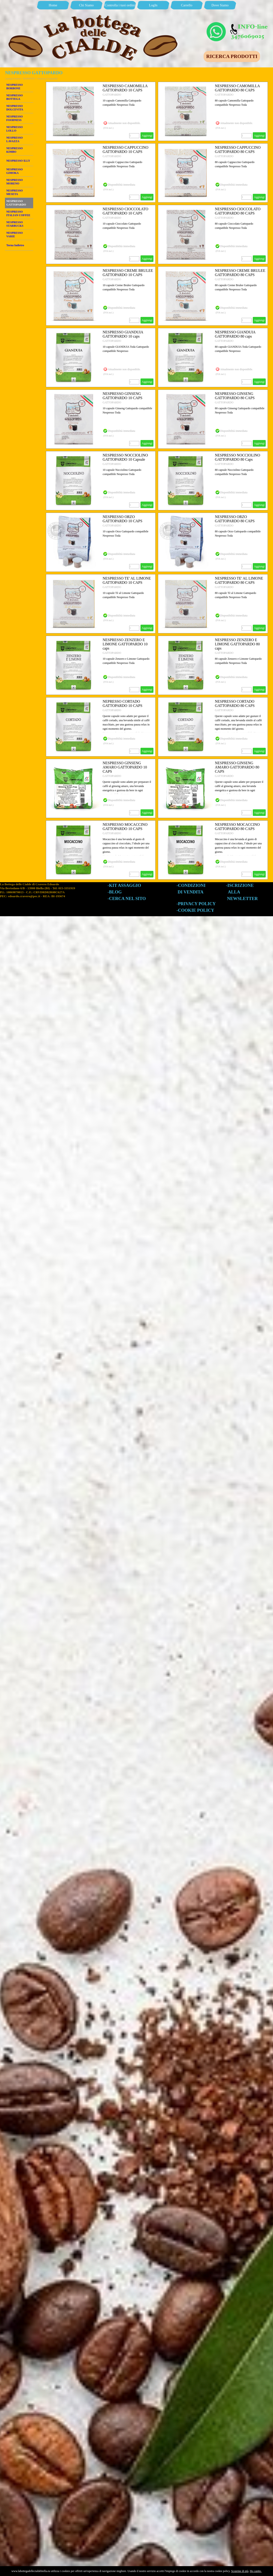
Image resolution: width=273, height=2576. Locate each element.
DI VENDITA (191, 891)
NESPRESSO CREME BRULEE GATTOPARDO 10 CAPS (128, 273)
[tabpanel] (54, 894)
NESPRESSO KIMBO (14, 150)
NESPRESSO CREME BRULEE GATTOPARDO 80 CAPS (240, 273)
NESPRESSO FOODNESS (14, 118)
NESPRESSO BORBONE (14, 86)
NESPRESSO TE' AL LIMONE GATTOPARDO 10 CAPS (127, 580)
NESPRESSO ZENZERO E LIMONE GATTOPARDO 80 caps (237, 644)
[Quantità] (134, 135)
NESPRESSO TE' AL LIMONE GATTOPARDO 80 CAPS (239, 580)
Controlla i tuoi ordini (120, 5)
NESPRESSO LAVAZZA (14, 139)
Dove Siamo (220, 5)
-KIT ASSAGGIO (124, 885)
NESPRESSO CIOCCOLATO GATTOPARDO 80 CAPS (238, 211)
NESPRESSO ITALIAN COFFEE (18, 213)
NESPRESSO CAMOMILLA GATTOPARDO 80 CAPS (237, 88)
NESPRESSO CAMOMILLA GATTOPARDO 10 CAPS (125, 88)
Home (53, 5)
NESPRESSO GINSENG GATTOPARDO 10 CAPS (122, 396)
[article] (101, 111)
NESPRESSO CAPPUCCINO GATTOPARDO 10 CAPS (125, 149)
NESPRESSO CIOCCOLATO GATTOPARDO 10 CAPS (125, 211)
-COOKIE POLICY (195, 910)
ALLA (234, 891)
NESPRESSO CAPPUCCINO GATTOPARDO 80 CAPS (238, 149)
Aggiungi (147, 135)
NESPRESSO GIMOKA (14, 171)
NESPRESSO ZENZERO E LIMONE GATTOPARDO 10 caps (125, 644)
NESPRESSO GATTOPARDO (16, 202)
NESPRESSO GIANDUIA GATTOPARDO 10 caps (123, 334)
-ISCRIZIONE (240, 885)
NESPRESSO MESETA (14, 192)
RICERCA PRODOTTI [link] (231, 56)
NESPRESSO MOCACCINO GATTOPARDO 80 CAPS (237, 826)
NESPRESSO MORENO (14, 181)
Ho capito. (256, 2571)
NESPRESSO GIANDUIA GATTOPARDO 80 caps (235, 334)
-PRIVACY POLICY (196, 903)
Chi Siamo (86, 5)
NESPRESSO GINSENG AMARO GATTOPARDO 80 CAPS (237, 767)
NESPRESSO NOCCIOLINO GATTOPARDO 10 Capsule (125, 457)
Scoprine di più (239, 2571)
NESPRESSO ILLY (18, 160)
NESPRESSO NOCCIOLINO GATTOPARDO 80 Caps (237, 457)
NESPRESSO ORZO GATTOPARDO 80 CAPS (235, 519)
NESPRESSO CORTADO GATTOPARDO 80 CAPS (235, 703)
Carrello (186, 5)
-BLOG (115, 891)
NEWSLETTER (242, 898)
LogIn (153, 5)
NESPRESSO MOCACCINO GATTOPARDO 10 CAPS (125, 826)
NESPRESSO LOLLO (14, 128)
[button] (238, 23)
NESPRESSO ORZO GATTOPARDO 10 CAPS (122, 519)
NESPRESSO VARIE (14, 234)
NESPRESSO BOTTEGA (14, 97)
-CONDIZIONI (191, 885)
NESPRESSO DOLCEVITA (14, 107)
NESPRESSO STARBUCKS (14, 224)
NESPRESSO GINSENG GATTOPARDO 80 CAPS (235, 396)
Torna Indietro (15, 245)
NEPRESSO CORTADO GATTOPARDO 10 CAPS (122, 703)
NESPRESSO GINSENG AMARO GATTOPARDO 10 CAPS (125, 767)
